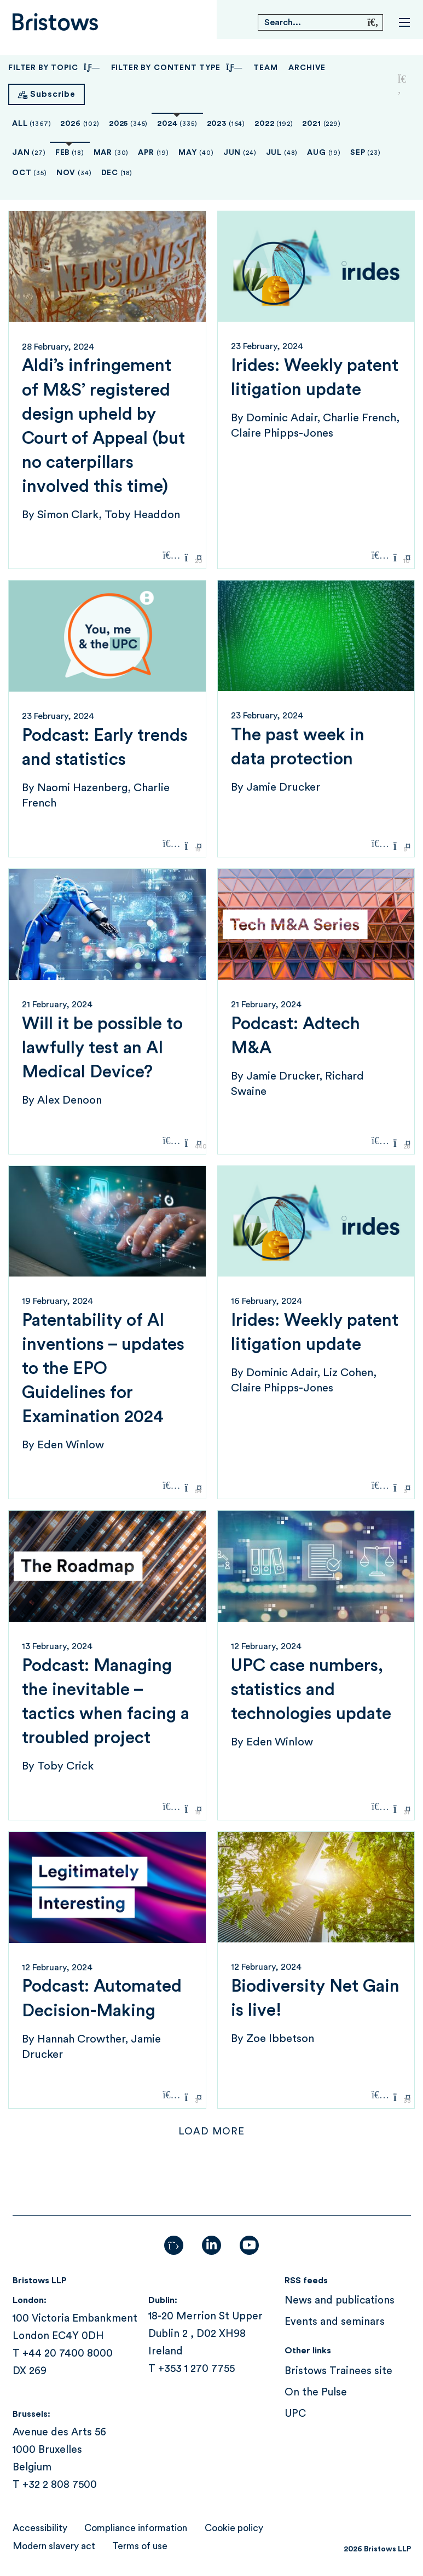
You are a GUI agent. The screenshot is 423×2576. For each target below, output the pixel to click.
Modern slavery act (54, 2546)
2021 (321, 123)
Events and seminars (335, 2322)
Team (265, 68)
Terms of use (139, 2546)
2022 (273, 123)
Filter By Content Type (176, 68)
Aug (324, 152)
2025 (128, 123)
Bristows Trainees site (338, 2371)
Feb (69, 152)
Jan (29, 152)
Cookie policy (234, 2528)
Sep (365, 152)
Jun (240, 152)
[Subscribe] (46, 94)
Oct (29, 173)
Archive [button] (307, 68)
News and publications (340, 2300)
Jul (282, 152)
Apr (153, 152)
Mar (111, 152)
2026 (79, 123)
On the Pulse (316, 2392)
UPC (295, 2414)
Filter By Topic (54, 68)
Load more (211, 2131)
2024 (177, 123)
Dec (117, 173)
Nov (74, 173)
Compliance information (135, 2528)
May (196, 152)
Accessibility (40, 2528)
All (31, 123)
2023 (226, 123)
